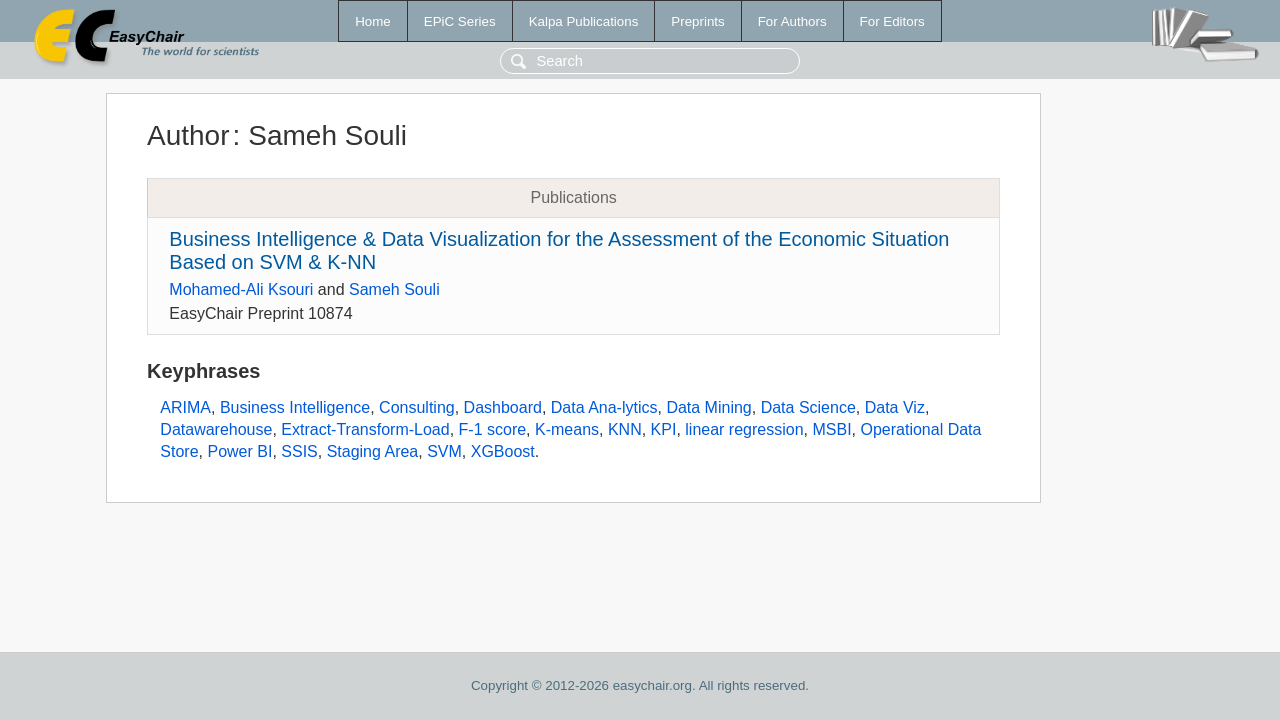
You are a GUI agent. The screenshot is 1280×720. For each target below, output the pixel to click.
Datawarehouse (216, 429)
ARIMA (185, 407)
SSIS (299, 451)
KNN (625, 429)
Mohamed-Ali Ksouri (241, 289)
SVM (444, 451)
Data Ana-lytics (604, 407)
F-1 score (493, 429)
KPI (664, 429)
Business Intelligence (295, 407)
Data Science (808, 407)
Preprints (697, 21)
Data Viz (895, 407)
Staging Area (373, 451)
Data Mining (708, 407)
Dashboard (503, 407)
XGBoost (503, 451)
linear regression (744, 429)
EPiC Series (460, 21)
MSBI (831, 429)
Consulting (417, 407)
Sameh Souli (394, 289)
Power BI (239, 451)
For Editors (892, 21)
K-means (567, 429)
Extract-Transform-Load (365, 429)
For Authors (792, 21)
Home (373, 21)
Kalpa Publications (584, 21)
